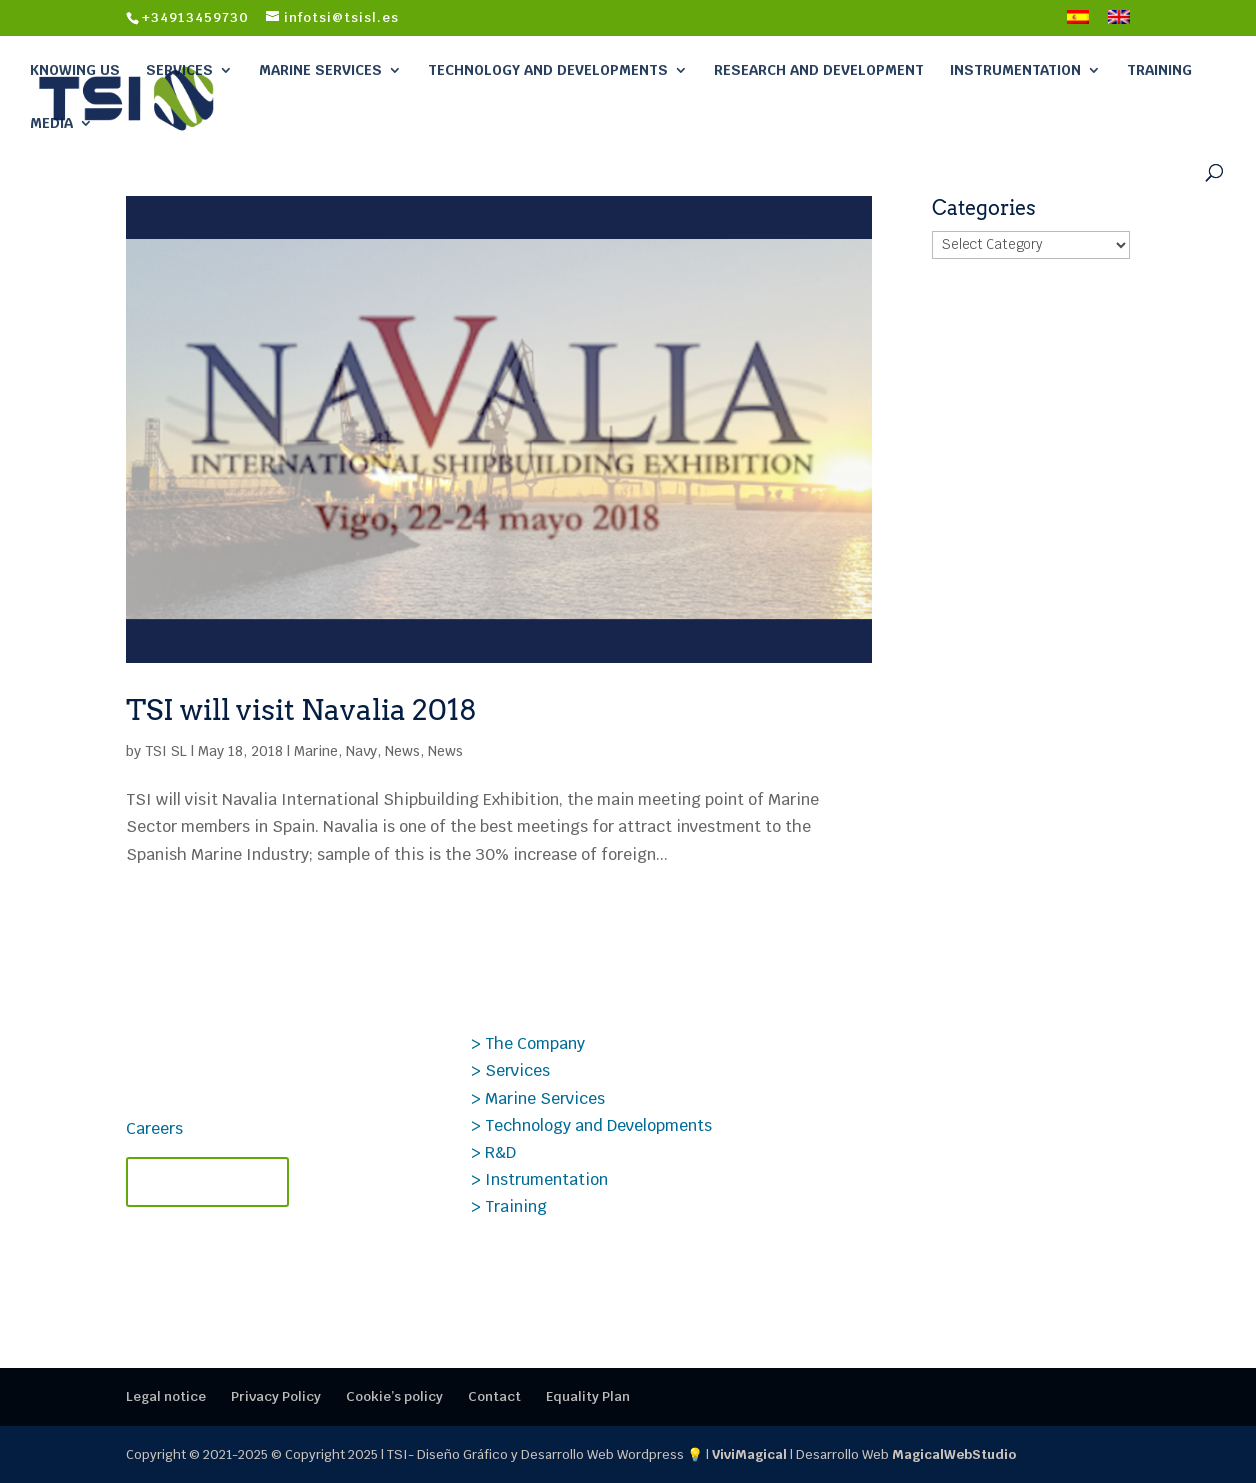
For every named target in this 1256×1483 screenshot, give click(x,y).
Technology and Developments (548, 70)
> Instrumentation (539, 1179)
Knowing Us (75, 70)
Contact (494, 1396)
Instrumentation (1015, 70)
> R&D (493, 1152)
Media (51, 123)
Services (179, 70)
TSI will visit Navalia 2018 (301, 709)
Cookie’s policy (394, 1396)
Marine (316, 751)
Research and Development (819, 70)
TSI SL (166, 751)
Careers (154, 1128)
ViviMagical (749, 1454)
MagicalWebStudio (954, 1454)
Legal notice (166, 1396)
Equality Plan (588, 1396)
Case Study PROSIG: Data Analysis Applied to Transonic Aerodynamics (966, 1062)
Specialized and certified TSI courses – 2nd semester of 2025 (952, 1146)
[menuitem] (1078, 23)
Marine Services (320, 70)
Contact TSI (207, 1182)
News (402, 751)
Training (1159, 70)
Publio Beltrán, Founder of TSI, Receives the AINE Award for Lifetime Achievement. (950, 1230)
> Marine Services (538, 1098)
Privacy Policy (276, 1396)
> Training (509, 1206)
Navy (361, 751)
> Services (510, 1070)
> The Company (528, 1043)
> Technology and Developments (591, 1125)
